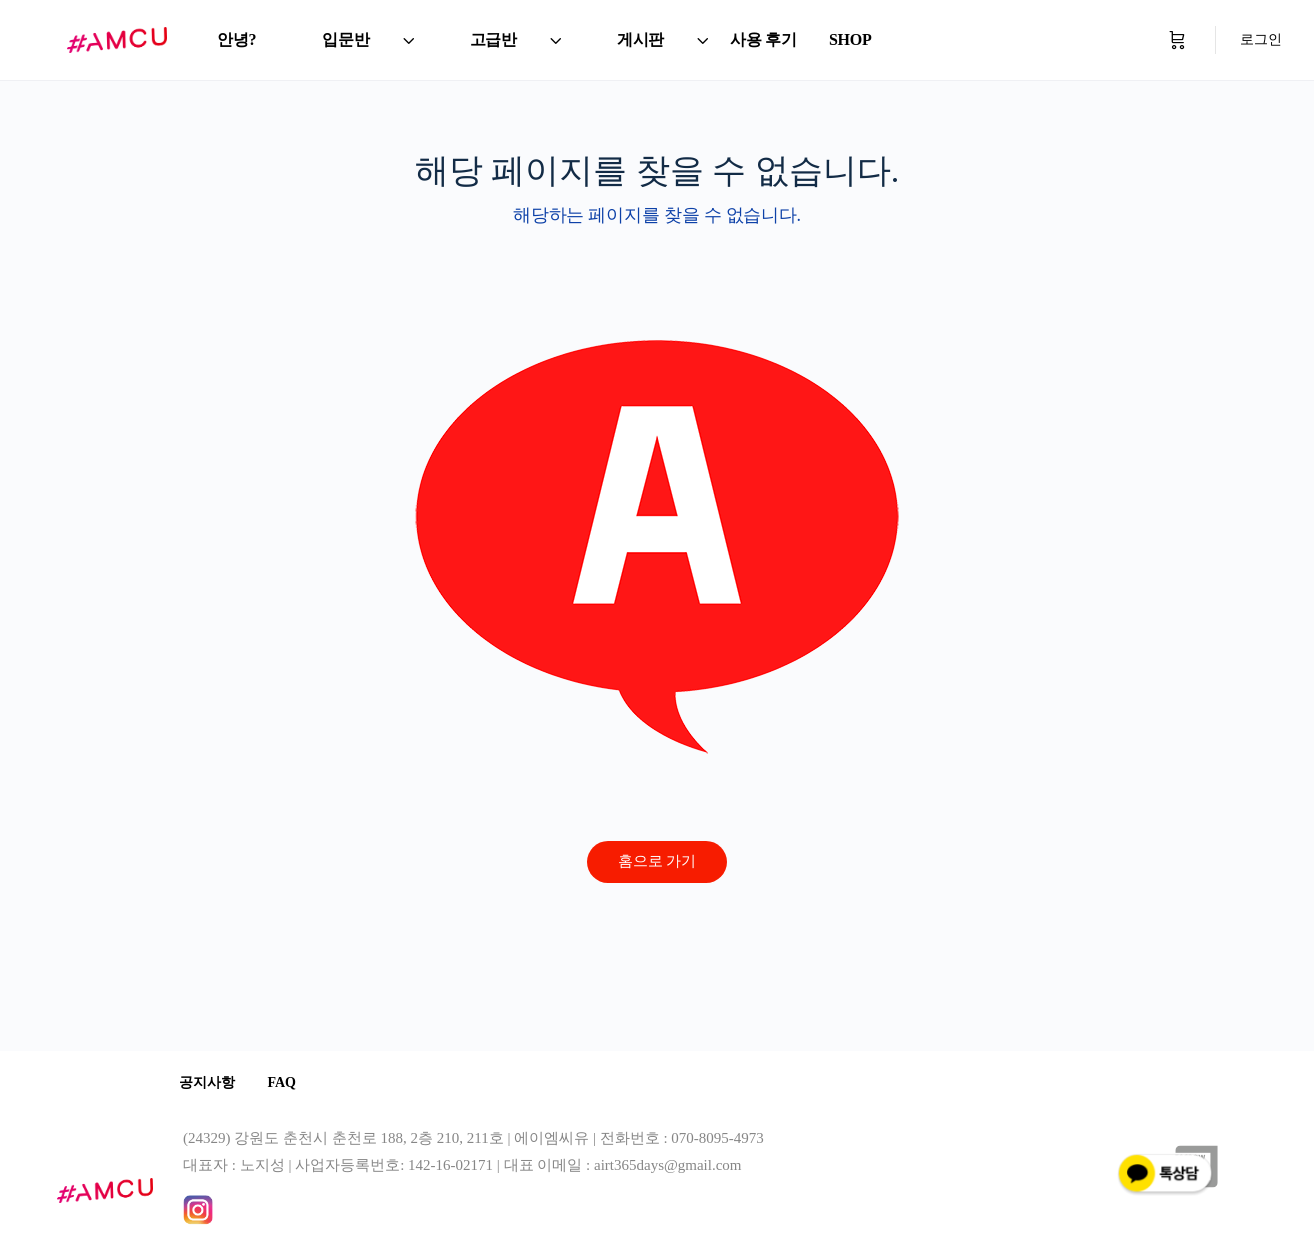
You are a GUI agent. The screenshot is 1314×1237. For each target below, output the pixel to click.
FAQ (293, 1083)
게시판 (640, 39)
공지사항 (211, 1083)
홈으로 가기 (657, 861)
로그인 (1261, 39)
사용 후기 (763, 39)
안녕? (236, 39)
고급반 (493, 39)
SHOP (850, 39)
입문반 (345, 39)
